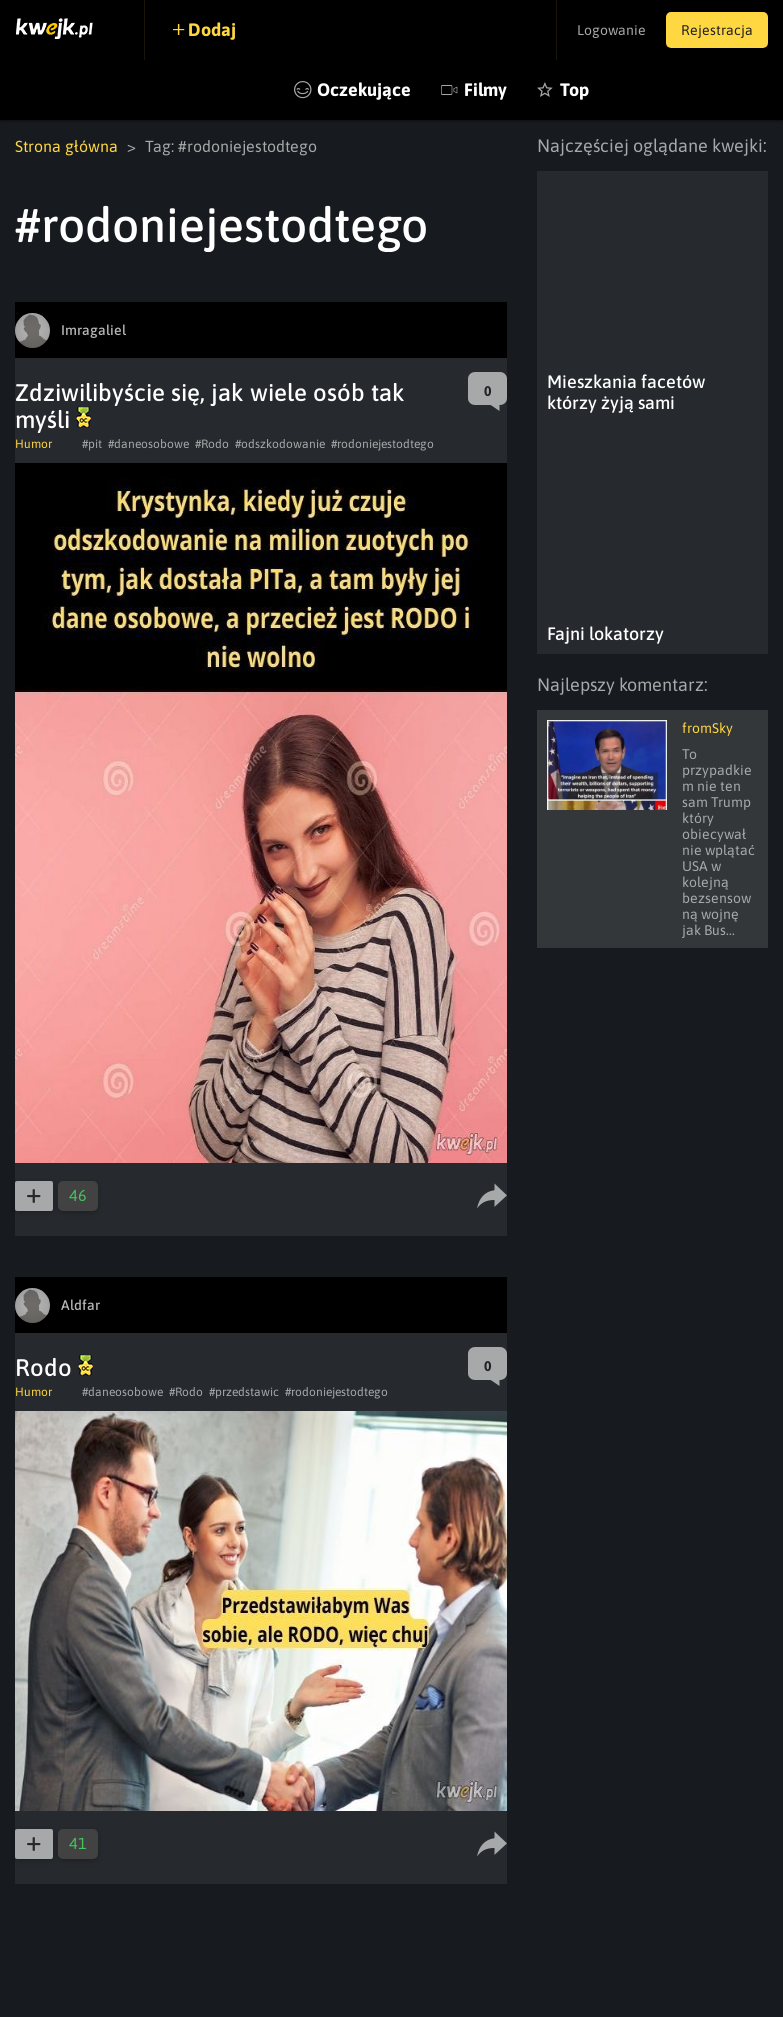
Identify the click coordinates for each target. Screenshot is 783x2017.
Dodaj (212, 29)
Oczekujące (364, 89)
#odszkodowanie (280, 444)
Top (574, 89)
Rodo (54, 1367)
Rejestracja (717, 30)
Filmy (485, 89)
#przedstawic (244, 1392)
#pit (92, 444)
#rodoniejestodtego (382, 444)
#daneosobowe (148, 444)
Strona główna (66, 146)
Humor (33, 444)
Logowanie (611, 30)
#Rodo (212, 444)
